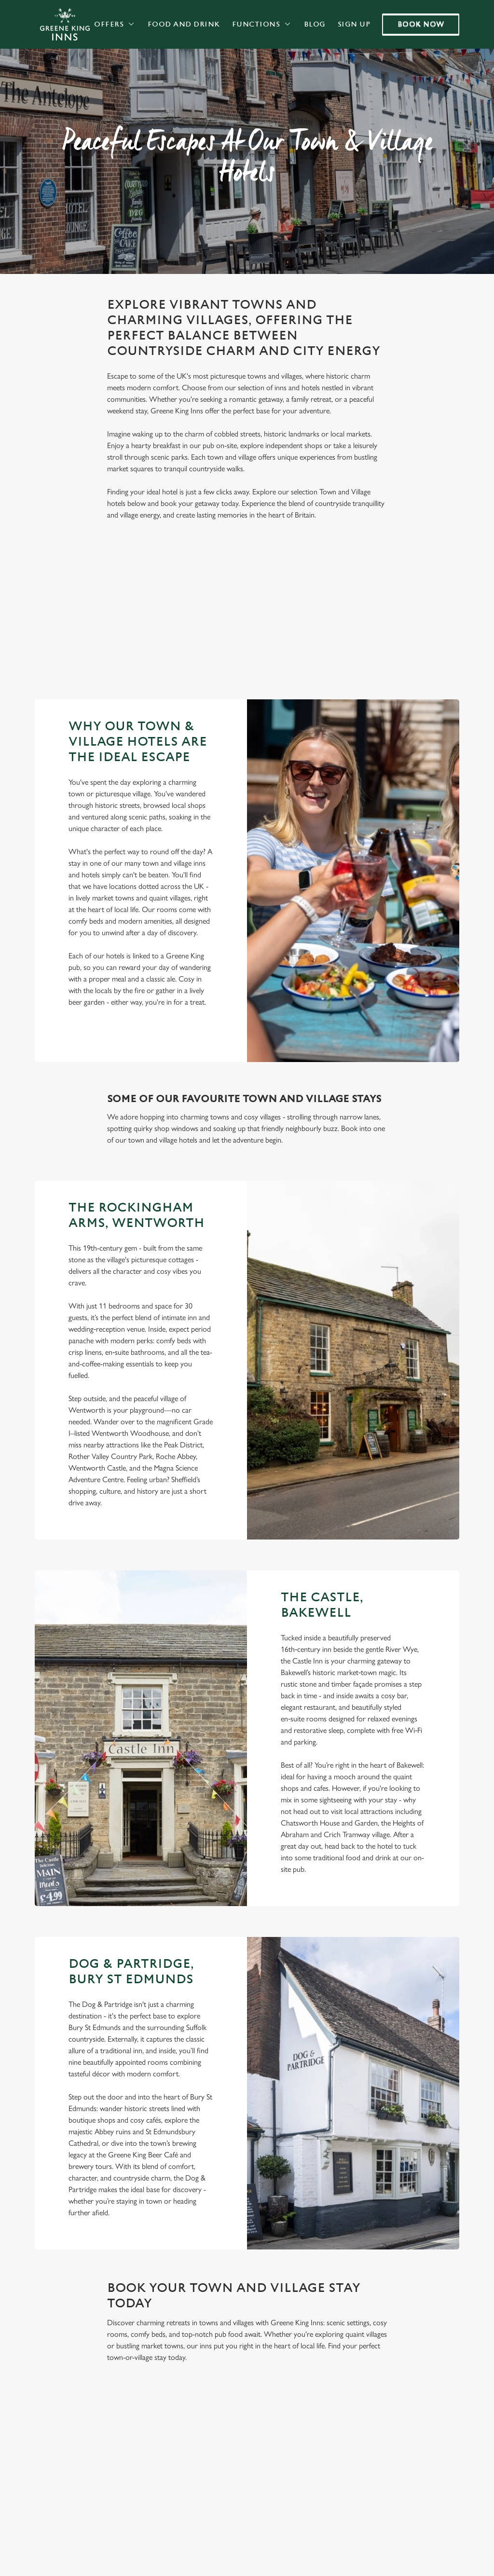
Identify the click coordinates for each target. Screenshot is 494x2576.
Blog (315, 24)
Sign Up (354, 24)
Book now (421, 24)
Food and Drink (184, 24)
